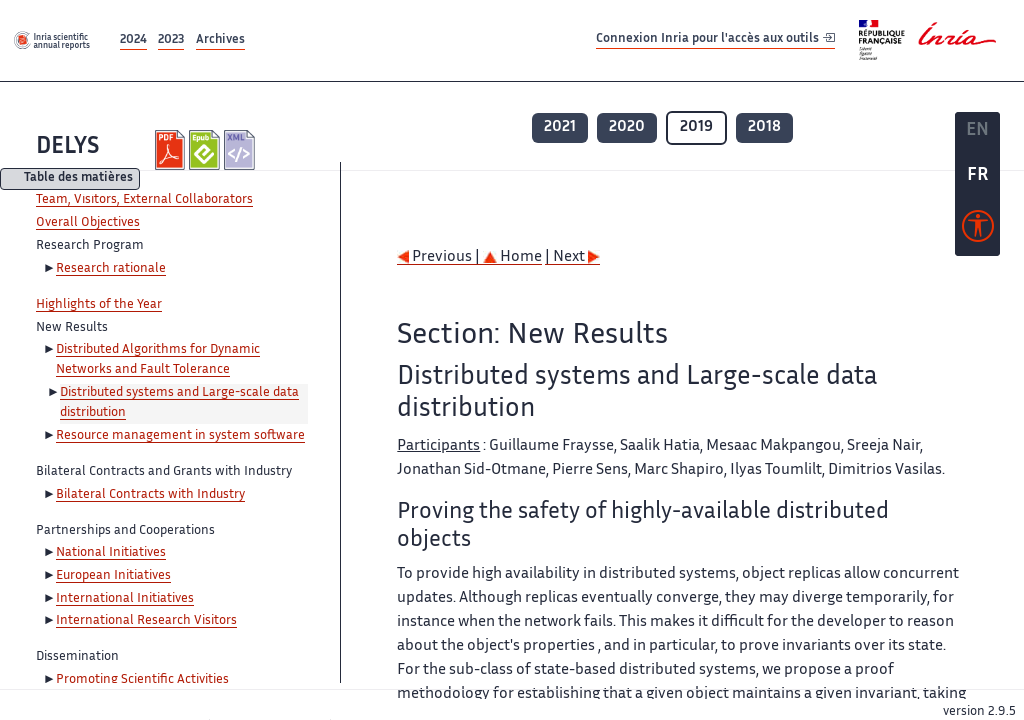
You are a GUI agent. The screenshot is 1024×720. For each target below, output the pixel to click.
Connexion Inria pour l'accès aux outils (715, 39)
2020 (627, 127)
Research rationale (111, 269)
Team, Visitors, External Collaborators (144, 200)
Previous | (440, 257)
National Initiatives (111, 553)
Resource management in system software (180, 436)
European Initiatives (113, 576)
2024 (133, 40)
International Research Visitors (146, 621)
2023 (171, 40)
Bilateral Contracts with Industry (150, 495)
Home (512, 257)
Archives (220, 40)
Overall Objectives (88, 223)
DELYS (67, 147)
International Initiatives (125, 599)
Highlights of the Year (99, 305)
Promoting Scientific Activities (142, 680)
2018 (764, 127)
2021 (560, 127)
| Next (572, 257)
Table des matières (78, 179)
